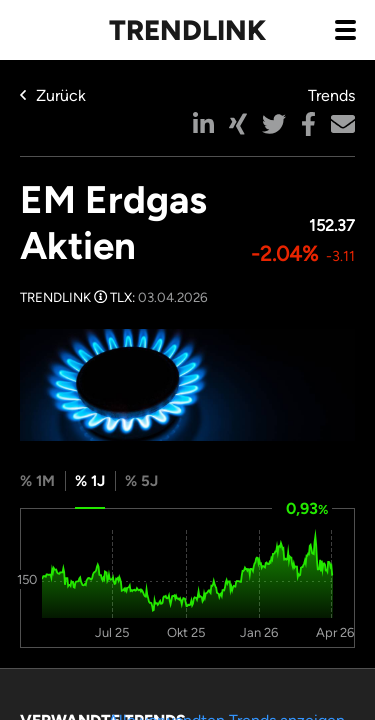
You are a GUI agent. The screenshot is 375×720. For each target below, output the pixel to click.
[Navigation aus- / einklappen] (345, 29)
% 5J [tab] (141, 481)
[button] (203, 124)
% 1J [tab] (90, 481)
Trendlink (187, 30)
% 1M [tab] (37, 481)
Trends (331, 95)
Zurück (53, 95)
